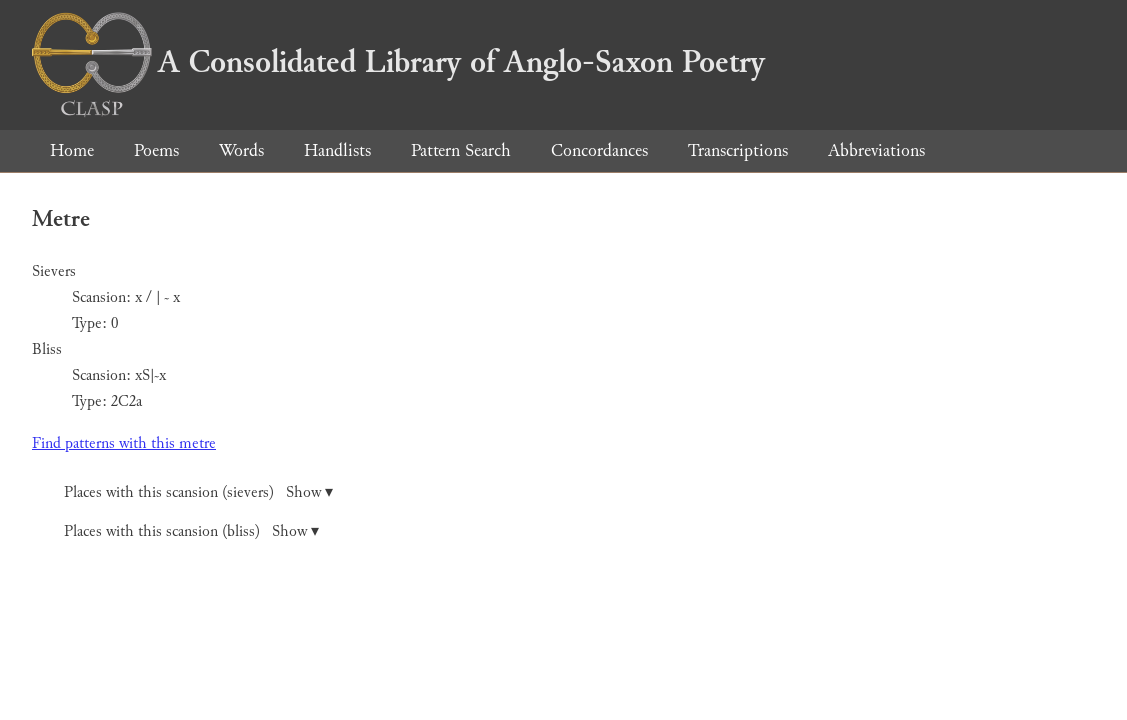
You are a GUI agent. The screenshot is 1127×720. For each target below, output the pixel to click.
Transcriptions (738, 150)
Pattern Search (461, 150)
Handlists (337, 150)
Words (241, 150)
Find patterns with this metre (124, 443)
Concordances (599, 150)
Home (72, 150)
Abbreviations (876, 150)
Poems (156, 150)
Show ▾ (309, 492)
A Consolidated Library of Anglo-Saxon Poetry (398, 62)
